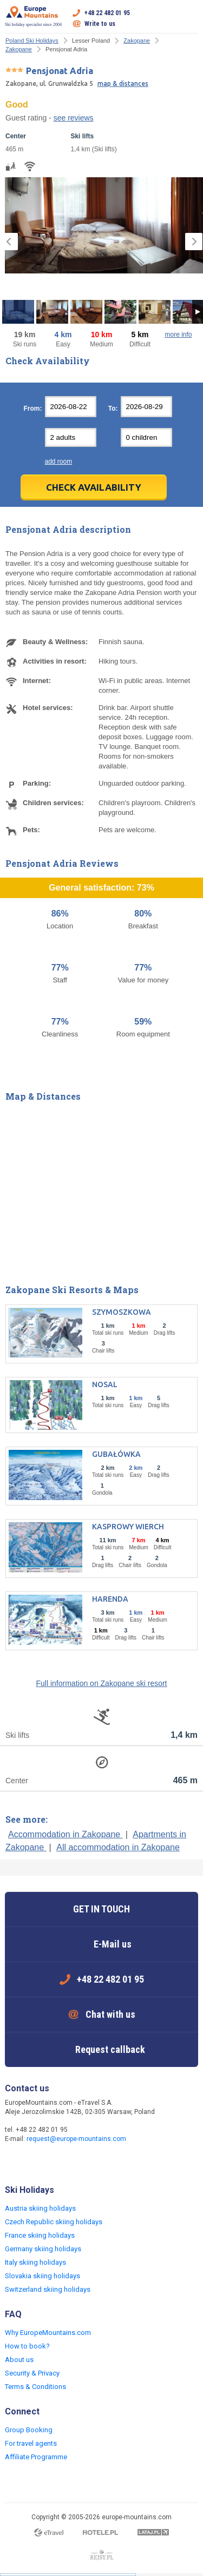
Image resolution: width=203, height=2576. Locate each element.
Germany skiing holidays (43, 2249)
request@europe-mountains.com (76, 2139)
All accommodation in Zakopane (118, 1847)
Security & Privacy (32, 2373)
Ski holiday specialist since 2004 (33, 16)
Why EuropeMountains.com (48, 2333)
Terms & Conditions (35, 2387)
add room (59, 461)
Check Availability (93, 487)
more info (178, 334)
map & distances (122, 83)
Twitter (36, 2162)
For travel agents (31, 2443)
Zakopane (136, 40)
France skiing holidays (40, 2235)
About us (19, 2360)
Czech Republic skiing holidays (53, 2222)
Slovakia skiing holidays (42, 2276)
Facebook (14, 2162)
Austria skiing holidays (40, 2208)
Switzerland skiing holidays (47, 2289)
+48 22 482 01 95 (107, 13)
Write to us (99, 24)
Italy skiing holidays (35, 2262)
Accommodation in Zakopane (65, 1834)
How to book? (27, 2346)
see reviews (74, 117)
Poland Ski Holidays (31, 40)
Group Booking (29, 2430)
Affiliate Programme (36, 2457)
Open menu (190, 18)
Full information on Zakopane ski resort (101, 1683)
